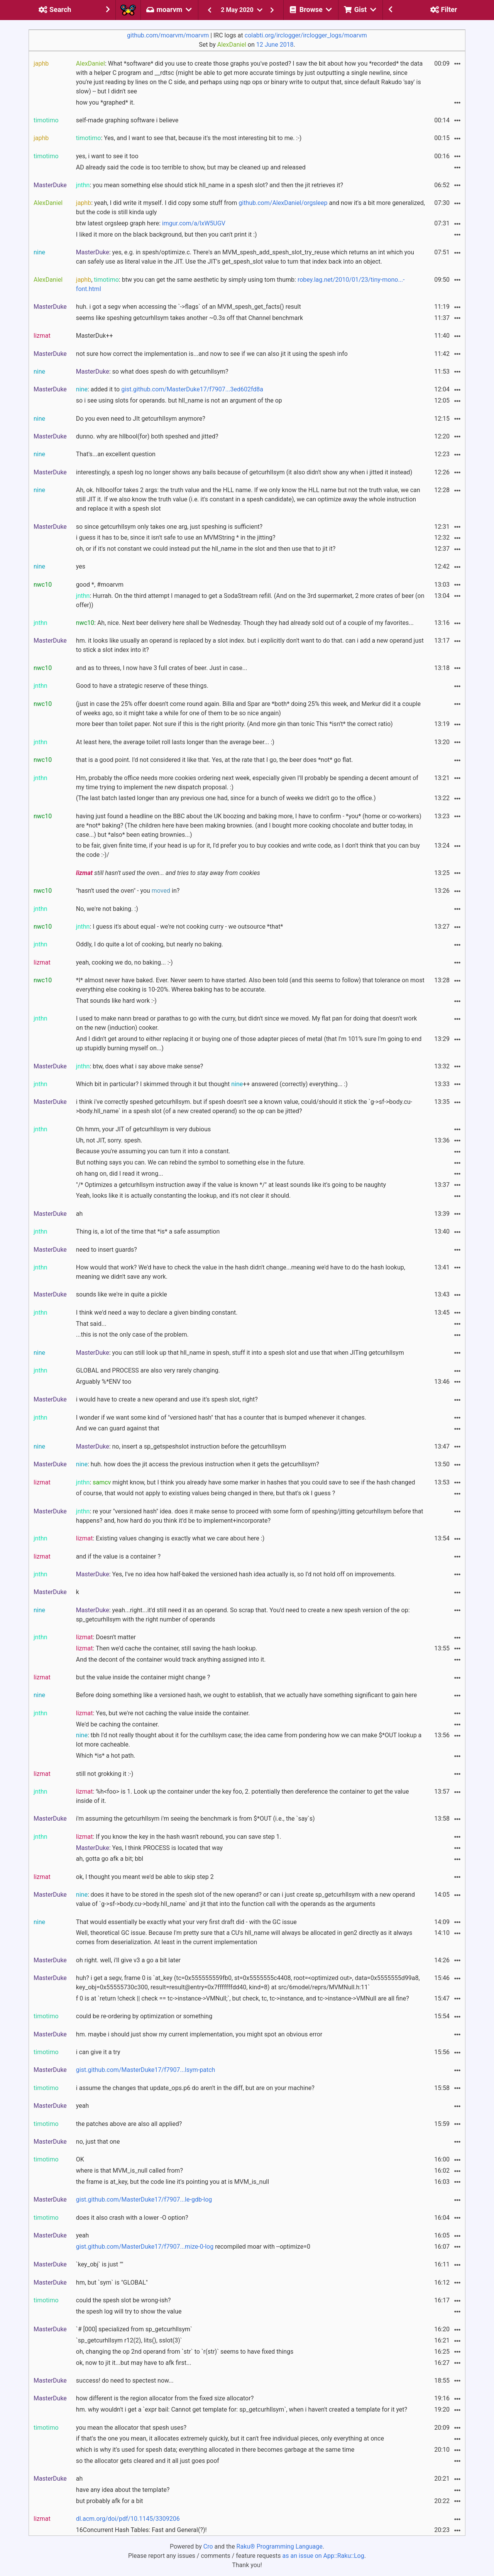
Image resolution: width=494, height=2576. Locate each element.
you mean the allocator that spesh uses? (131, 2427)
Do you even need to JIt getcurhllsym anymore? (140, 418)
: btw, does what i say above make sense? (139, 1066)
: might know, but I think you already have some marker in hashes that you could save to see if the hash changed (245, 1482)
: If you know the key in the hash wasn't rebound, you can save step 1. (178, 1836)
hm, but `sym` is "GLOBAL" (112, 2282)
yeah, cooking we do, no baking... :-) (124, 962)
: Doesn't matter (106, 1637)
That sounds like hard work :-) (116, 1000)
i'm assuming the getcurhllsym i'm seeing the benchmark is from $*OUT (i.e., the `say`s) (195, 1818)
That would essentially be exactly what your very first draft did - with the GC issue (186, 1922)
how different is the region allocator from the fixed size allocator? (165, 2398)
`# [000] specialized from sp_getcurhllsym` (134, 2329)
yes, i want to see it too (107, 156)
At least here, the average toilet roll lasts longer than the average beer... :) (175, 742)
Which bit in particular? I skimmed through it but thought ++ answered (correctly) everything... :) (212, 1084)
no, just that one (98, 2141)
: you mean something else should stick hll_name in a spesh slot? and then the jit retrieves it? (209, 185)
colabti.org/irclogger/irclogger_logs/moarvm (306, 35)
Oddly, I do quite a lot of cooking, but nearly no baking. (149, 944)
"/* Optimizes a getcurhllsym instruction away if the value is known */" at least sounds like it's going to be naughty (231, 1184)
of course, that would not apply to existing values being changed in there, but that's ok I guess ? (205, 1493)
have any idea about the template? (123, 2489)
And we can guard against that (117, 1428)
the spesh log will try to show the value (129, 2311)
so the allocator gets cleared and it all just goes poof (147, 2460)
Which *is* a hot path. (105, 1755)
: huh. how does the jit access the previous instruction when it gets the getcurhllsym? (197, 1464)
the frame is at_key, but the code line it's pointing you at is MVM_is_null (172, 2181)
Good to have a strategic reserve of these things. (142, 685)
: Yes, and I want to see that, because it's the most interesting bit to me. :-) (188, 138)
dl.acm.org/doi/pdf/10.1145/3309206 (128, 2518)
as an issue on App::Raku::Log (323, 2555)
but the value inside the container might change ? (143, 1677)
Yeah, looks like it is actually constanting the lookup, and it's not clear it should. (183, 1195)
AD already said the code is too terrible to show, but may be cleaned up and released (191, 167)
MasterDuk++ (94, 335)
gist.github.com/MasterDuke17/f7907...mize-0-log (144, 2246)
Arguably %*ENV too (103, 1381)
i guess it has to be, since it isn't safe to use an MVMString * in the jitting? (176, 537)
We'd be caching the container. (117, 1724)
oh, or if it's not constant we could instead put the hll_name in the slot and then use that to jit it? (205, 548)
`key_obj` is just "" (100, 2264)
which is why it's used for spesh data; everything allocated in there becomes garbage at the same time (215, 2449)
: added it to (169, 389)
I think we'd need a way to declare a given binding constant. (157, 1312)
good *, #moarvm (100, 584)
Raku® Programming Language (280, 2546)
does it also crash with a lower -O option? (132, 2217)
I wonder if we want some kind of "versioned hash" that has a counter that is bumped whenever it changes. (221, 1417)
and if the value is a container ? (118, 1556)
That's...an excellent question (116, 454)
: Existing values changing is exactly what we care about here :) (170, 1538)
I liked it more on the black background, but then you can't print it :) (166, 234)
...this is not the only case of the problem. (132, 1334)
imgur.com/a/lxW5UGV (193, 223)
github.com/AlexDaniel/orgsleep (283, 202)
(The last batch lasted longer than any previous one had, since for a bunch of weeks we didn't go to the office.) (226, 798)
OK (80, 2159)
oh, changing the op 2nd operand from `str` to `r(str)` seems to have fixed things (185, 2351)
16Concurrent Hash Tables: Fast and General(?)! (141, 2530)
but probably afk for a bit (109, 2501)
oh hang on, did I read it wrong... (119, 1173)
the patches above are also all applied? (129, 2123)
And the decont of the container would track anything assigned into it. (171, 1659)
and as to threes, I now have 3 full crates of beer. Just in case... (161, 668)
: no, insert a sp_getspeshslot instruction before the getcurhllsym (181, 1446)
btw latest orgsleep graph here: (150, 223)
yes (80, 566)
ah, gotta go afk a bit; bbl (109, 1858)
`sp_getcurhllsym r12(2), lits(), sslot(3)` (129, 2340)
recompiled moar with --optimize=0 (193, 2246)
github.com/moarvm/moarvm (168, 35)
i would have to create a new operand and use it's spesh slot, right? (167, 1399)
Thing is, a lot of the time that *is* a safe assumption (148, 1231)
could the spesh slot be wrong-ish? (123, 2300)
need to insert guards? (106, 1249)
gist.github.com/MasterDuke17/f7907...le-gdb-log (144, 2199)
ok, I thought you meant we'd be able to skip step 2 (145, 1876)
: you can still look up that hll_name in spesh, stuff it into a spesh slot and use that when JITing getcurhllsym (240, 1352)
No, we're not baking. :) (107, 908)
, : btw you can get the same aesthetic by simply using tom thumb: (240, 284)
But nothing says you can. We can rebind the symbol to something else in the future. (190, 1162)
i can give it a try (98, 2052)
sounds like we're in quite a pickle (121, 1294)
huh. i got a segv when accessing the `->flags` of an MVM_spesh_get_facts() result (188, 306)
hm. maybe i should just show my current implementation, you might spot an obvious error (199, 2034)
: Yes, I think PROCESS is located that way (149, 1848)
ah (79, 1213)
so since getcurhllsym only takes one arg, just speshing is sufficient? (169, 526)
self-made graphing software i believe (127, 120)
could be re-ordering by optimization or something (144, 2016)
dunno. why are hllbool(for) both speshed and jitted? (147, 436)
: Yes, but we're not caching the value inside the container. (163, 1713)
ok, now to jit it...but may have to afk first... (133, 2362)
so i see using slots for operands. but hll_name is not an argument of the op (179, 400)
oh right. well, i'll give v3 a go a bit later (128, 1960)
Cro (208, 2546)
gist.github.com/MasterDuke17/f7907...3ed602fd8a (192, 389)
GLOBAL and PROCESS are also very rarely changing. (148, 1370)
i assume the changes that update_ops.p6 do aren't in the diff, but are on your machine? (195, 2088)
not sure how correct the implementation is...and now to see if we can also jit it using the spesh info (212, 353)
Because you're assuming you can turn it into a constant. (153, 1151)
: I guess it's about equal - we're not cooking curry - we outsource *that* (179, 926)
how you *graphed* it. (105, 102)
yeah (82, 2105)
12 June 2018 (275, 44)
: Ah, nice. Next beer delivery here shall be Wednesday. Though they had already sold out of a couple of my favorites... (245, 622)
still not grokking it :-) (105, 1773)
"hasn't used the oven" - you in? (127, 890)
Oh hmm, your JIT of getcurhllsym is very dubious (143, 1129)
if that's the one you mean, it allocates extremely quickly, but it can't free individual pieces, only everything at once (230, 2438)
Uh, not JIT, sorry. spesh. (109, 1140)
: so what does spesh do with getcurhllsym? (152, 371)
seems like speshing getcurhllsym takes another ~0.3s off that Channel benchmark (189, 318)
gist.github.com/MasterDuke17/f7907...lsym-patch (145, 2069)
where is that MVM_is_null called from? (129, 2170)
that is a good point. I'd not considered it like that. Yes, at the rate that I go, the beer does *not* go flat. (214, 759)
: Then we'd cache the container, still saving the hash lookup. (166, 1648)
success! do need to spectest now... (125, 2380)
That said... (91, 1323)
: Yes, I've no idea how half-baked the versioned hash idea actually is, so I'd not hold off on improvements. (236, 1574)
